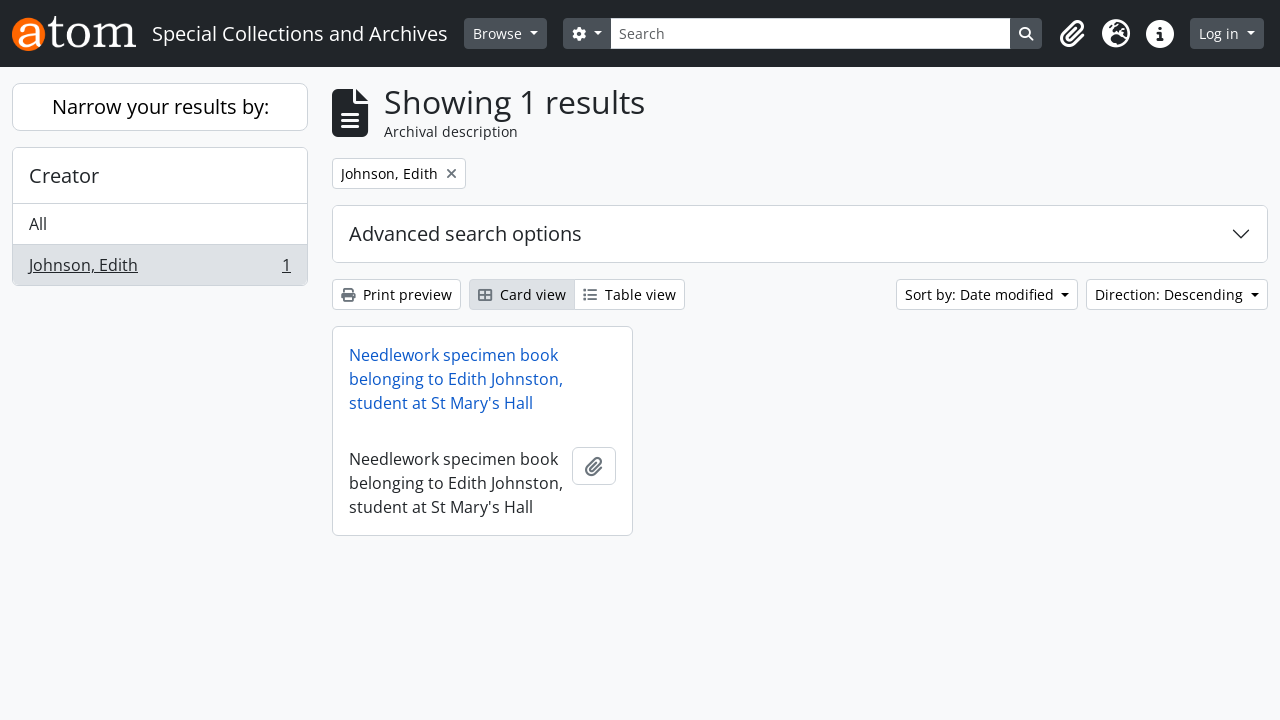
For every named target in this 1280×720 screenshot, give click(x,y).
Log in (1221, 33)
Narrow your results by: (160, 106)
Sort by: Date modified (981, 294)
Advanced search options (465, 233)
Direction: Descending (1171, 294)
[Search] (811, 33)
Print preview (396, 294)
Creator (64, 175)
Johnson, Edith (159, 269)
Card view (522, 294)
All (38, 224)
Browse (499, 33)
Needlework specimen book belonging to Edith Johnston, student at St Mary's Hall (456, 379)
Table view (629, 294)
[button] (1072, 34)
